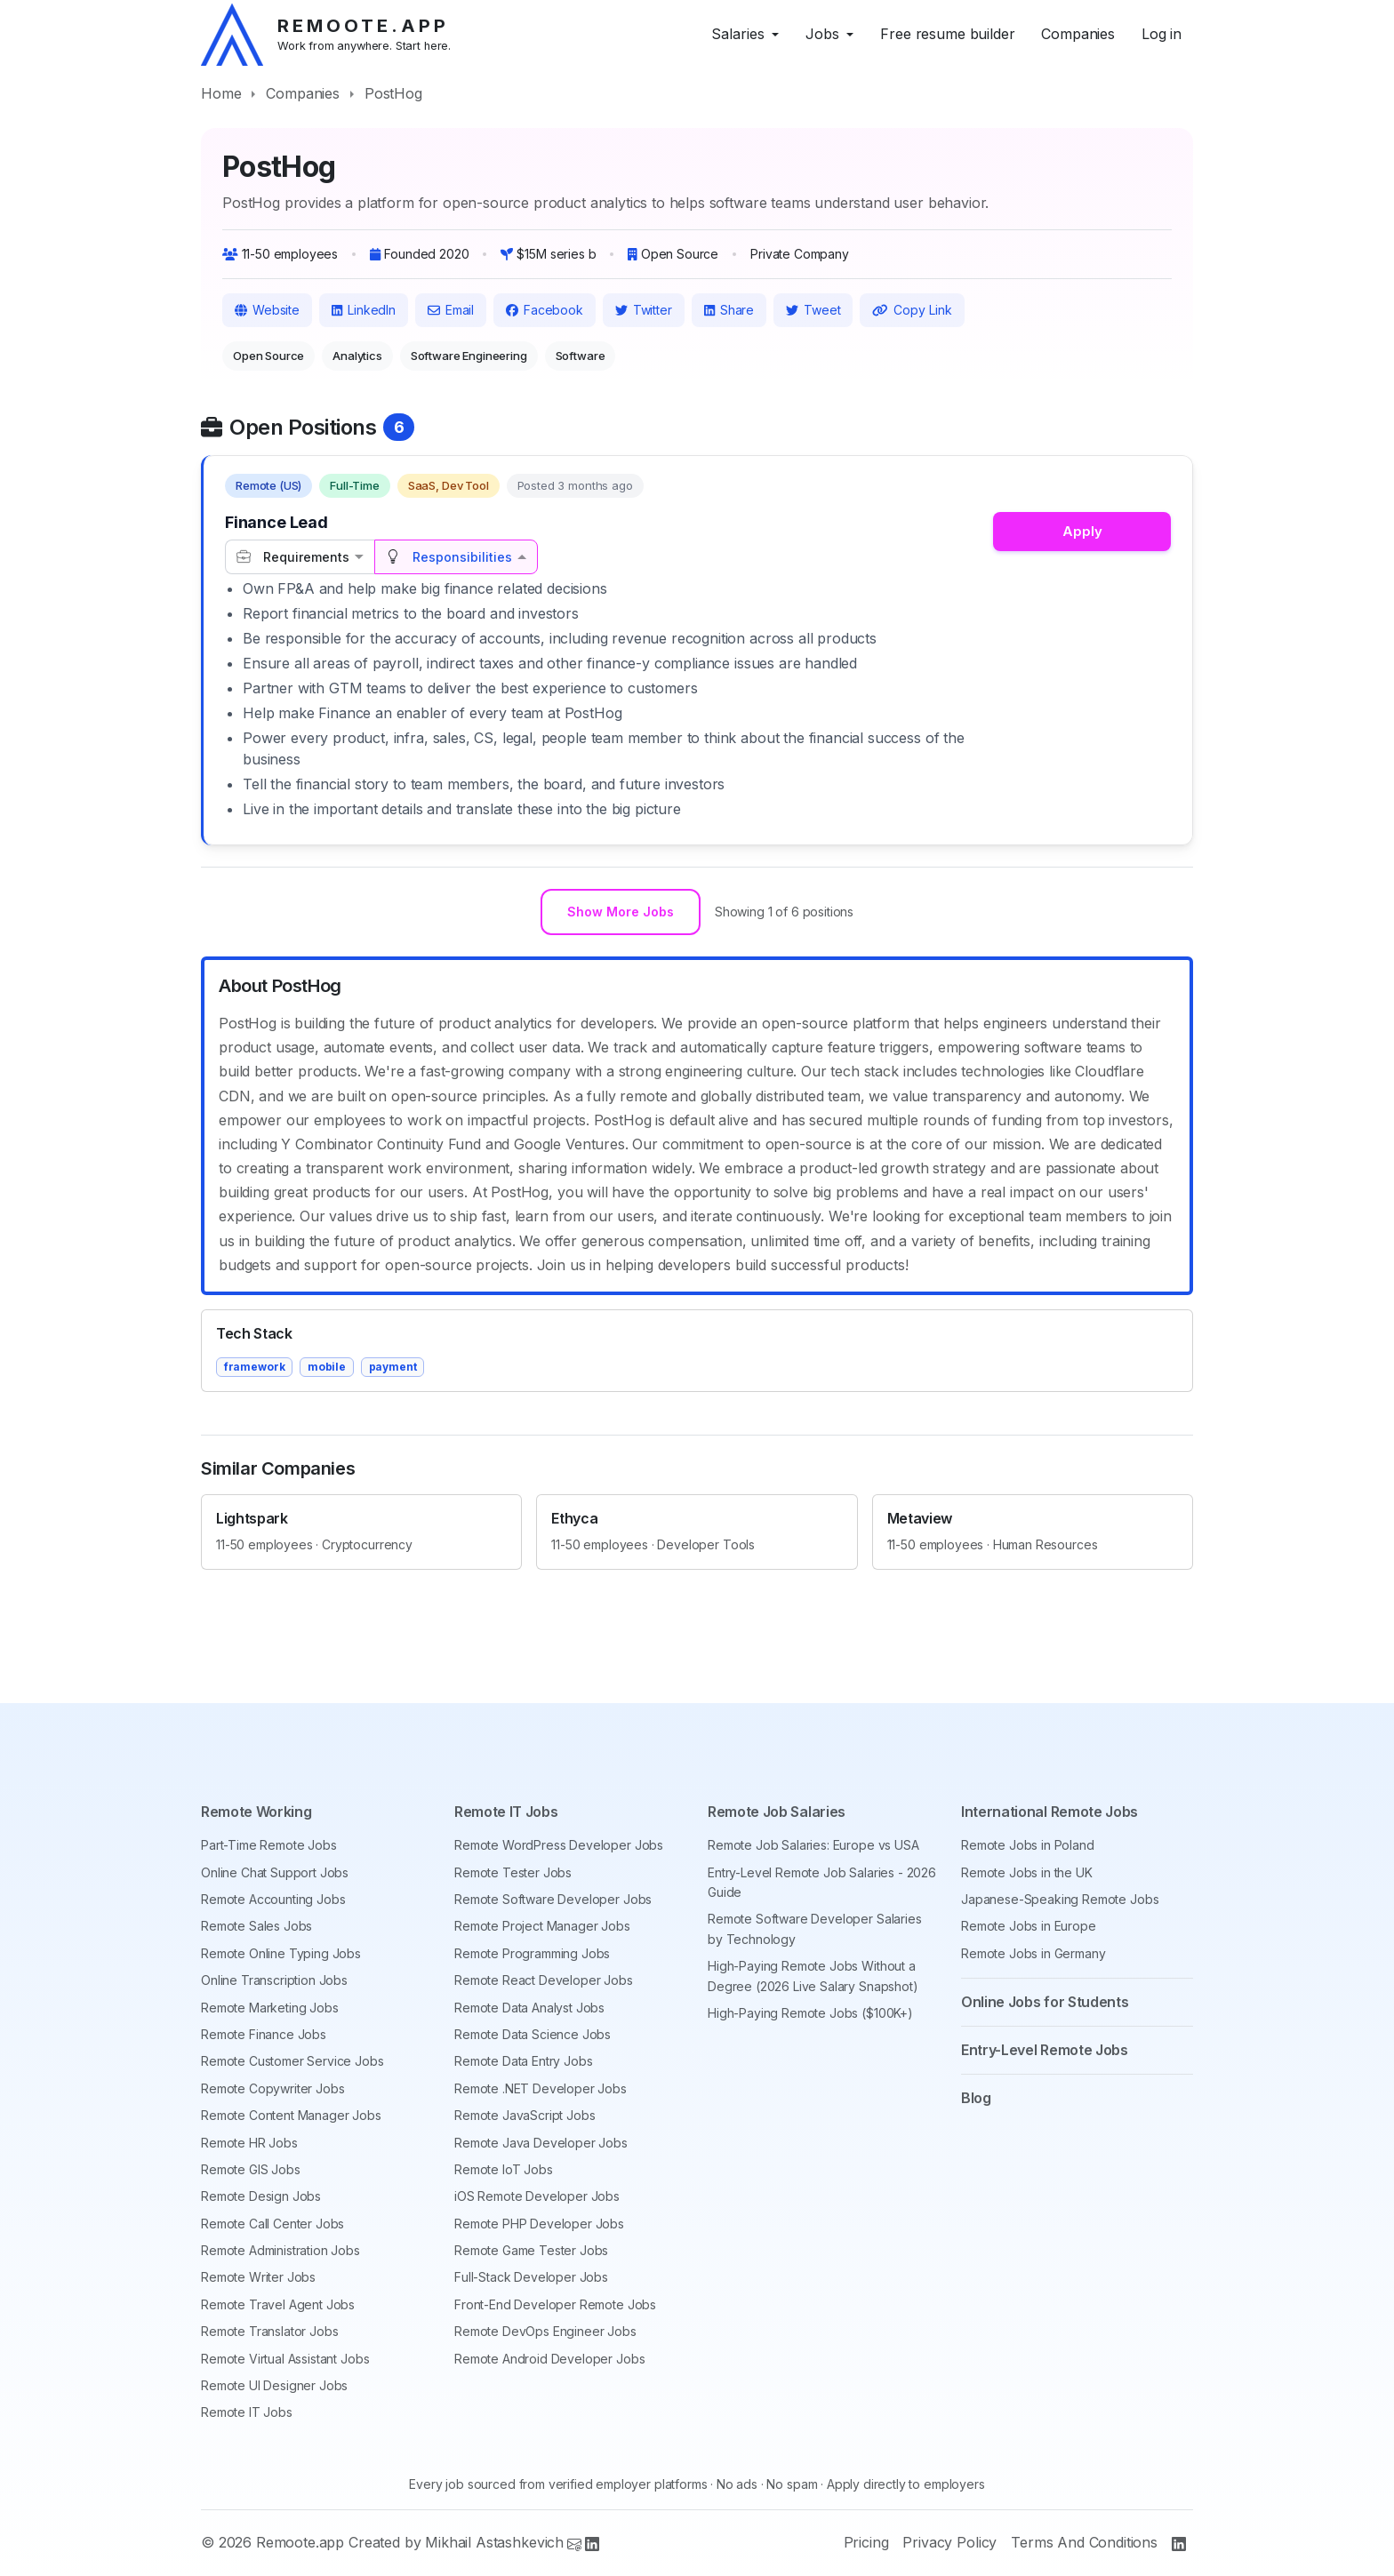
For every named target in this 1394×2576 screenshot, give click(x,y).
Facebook (544, 309)
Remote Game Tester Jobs (531, 2250)
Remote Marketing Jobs (270, 2007)
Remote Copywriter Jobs (272, 2088)
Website (267, 309)
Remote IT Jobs (246, 2412)
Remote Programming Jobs (532, 1953)
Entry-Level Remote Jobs (1044, 2050)
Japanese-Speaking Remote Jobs (1059, 1899)
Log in (1162, 34)
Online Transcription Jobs (274, 1980)
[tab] (299, 557)
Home (221, 93)
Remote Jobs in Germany (1033, 1953)
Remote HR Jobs (249, 2142)
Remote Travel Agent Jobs (278, 2304)
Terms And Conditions (1084, 2542)
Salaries (738, 34)
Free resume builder (947, 34)
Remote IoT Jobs (503, 2169)
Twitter (643, 309)
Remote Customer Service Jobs (292, 2060)
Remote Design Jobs (261, 2196)
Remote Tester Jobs (513, 1872)
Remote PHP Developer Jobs (539, 2223)
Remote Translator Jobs (269, 2331)
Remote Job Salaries (776, 1811)
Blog (976, 2098)
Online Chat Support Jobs (274, 1872)
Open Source (268, 355)
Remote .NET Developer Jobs (540, 2088)
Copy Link (912, 309)
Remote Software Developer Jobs (553, 1899)
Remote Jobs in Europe (1028, 1925)
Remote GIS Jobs (250, 2169)
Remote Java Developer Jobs (541, 2142)
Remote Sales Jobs (256, 1925)
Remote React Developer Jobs (543, 1980)
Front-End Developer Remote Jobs (555, 2304)
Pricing (866, 2542)
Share (729, 309)
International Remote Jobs (1049, 1811)
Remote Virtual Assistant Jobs (285, 2358)
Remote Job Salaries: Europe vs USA (813, 1844)
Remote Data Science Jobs (532, 2034)
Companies (1078, 34)
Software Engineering (469, 355)
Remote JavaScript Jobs (524, 2115)
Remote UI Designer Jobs (274, 2385)
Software (580, 355)
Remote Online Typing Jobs (281, 1953)
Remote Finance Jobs (263, 2034)
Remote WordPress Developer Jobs (558, 1844)
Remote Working (256, 1811)
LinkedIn (364, 309)
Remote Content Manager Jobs (291, 2115)
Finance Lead (276, 522)
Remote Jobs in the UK (1027, 1872)
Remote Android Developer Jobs (549, 2358)
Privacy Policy (949, 2542)
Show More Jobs (620, 914)
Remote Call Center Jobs (272, 2223)
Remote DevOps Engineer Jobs (545, 2331)
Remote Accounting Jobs (273, 1899)
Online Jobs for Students (1044, 2002)
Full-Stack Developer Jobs (531, 2276)
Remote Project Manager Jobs (542, 1925)
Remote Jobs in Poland (1027, 1844)
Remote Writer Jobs (258, 2276)
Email (451, 309)
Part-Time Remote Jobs (269, 1844)
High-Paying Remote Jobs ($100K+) (810, 2012)
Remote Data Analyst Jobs (529, 2007)
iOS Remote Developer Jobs (537, 2196)
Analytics (357, 355)
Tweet (813, 309)
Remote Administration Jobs (280, 2250)
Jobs (822, 34)
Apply (1082, 531)
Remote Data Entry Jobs (523, 2060)
